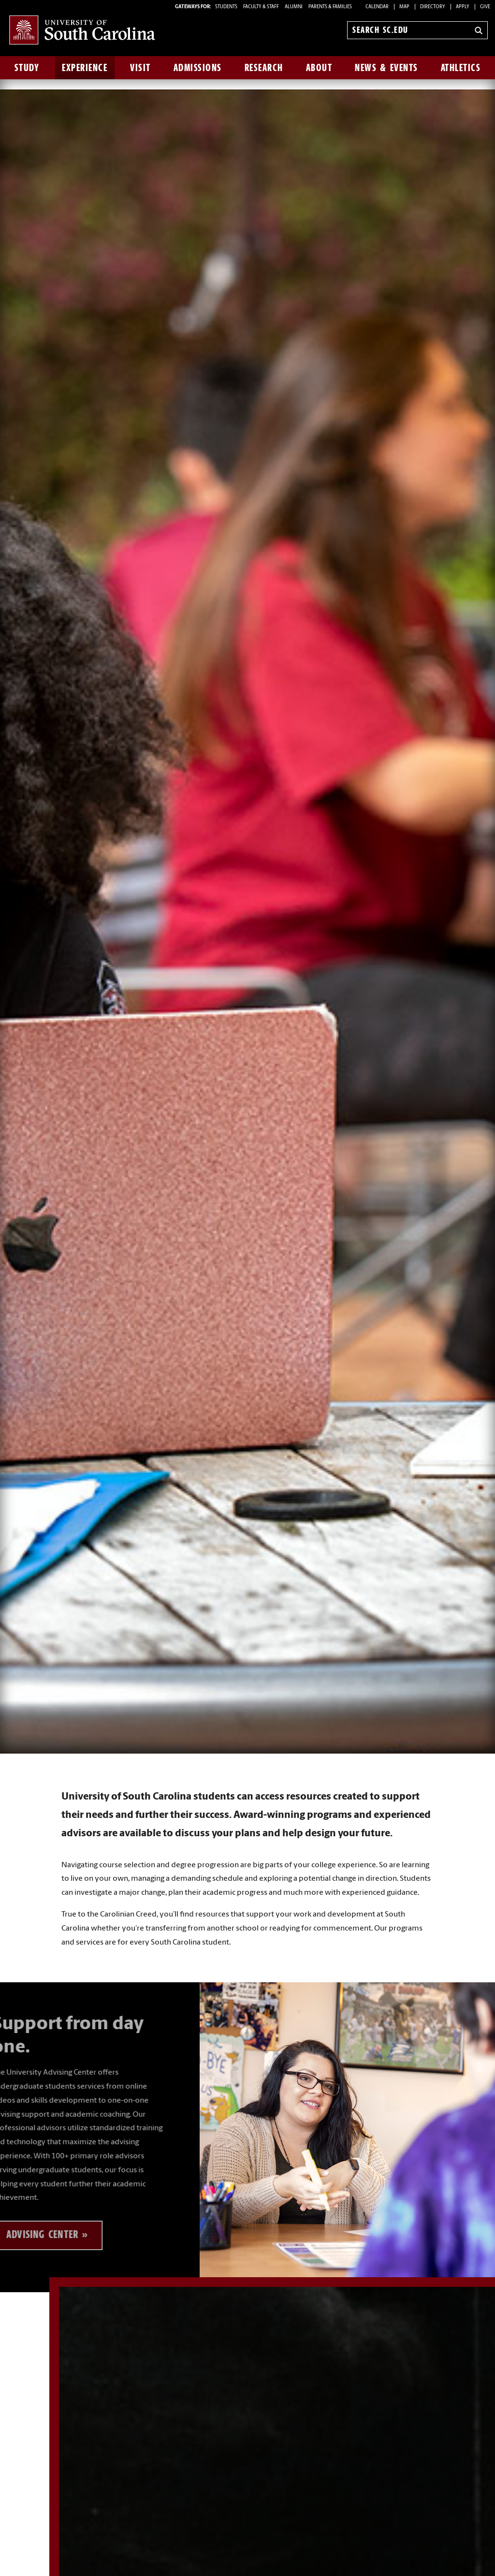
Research (264, 67)
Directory (432, 7)
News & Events (386, 67)
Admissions (198, 67)
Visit (140, 67)
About (319, 67)
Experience (84, 67)
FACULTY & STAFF (261, 7)
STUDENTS (226, 7)
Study (27, 67)
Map (404, 7)
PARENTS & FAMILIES (330, 7)
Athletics (461, 67)
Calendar (377, 7)
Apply (462, 7)
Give (485, 7)
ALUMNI (294, 7)
